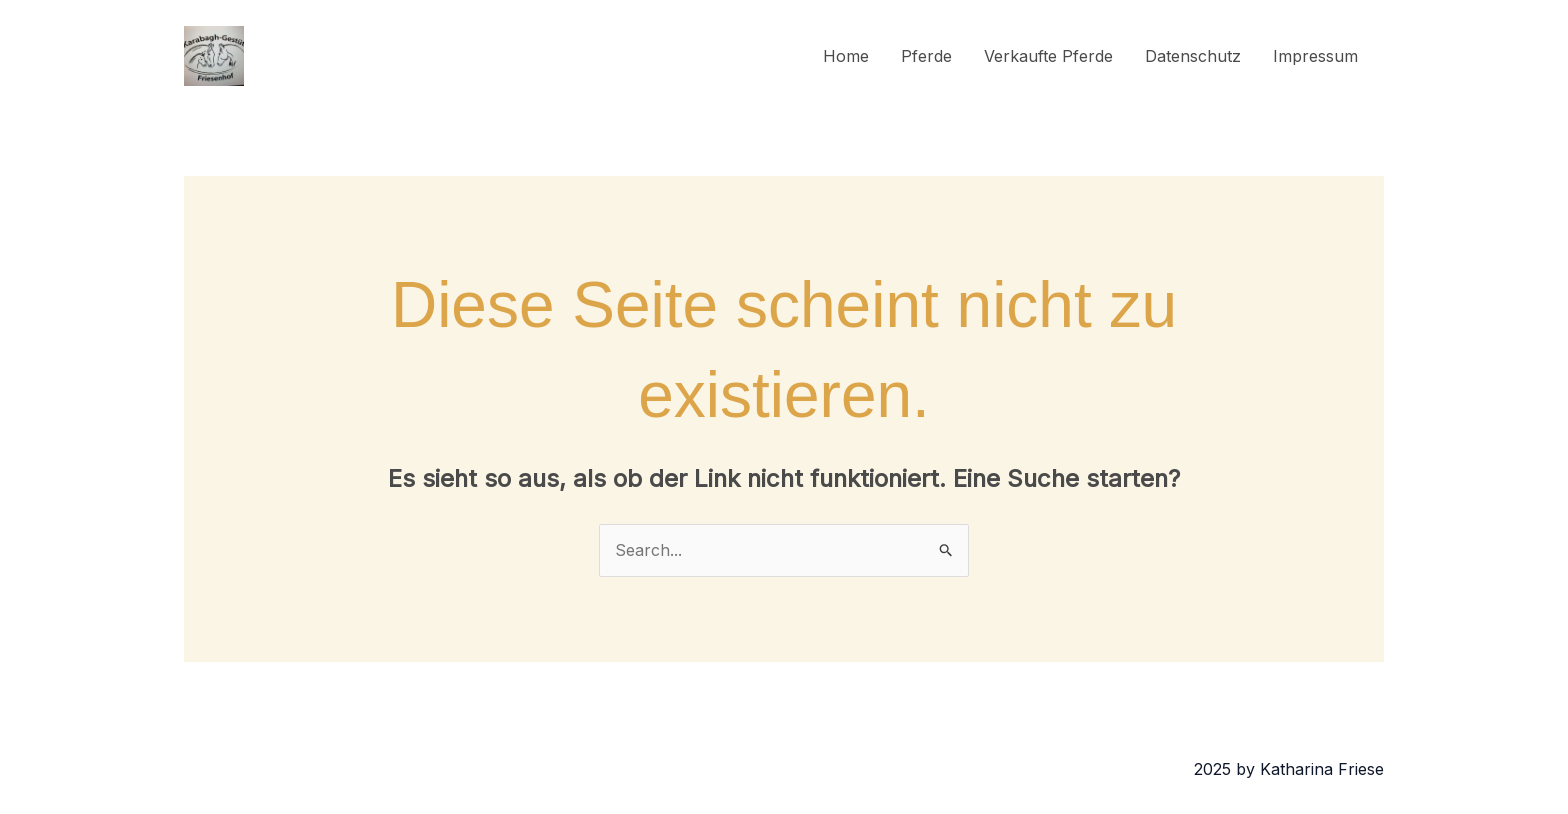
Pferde (926, 56)
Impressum (1315, 56)
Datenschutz (1193, 56)
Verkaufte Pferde (1048, 56)
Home (846, 56)
